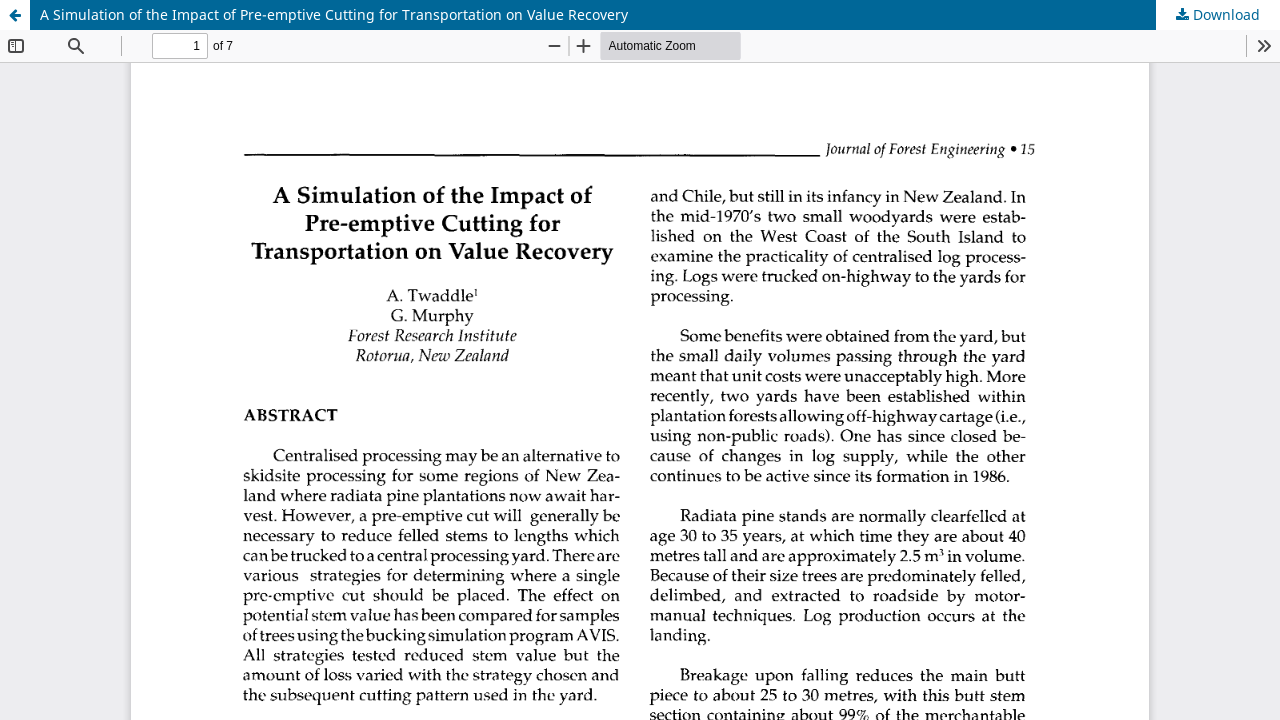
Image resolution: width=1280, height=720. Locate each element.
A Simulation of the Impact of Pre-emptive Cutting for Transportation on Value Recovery (334, 14)
